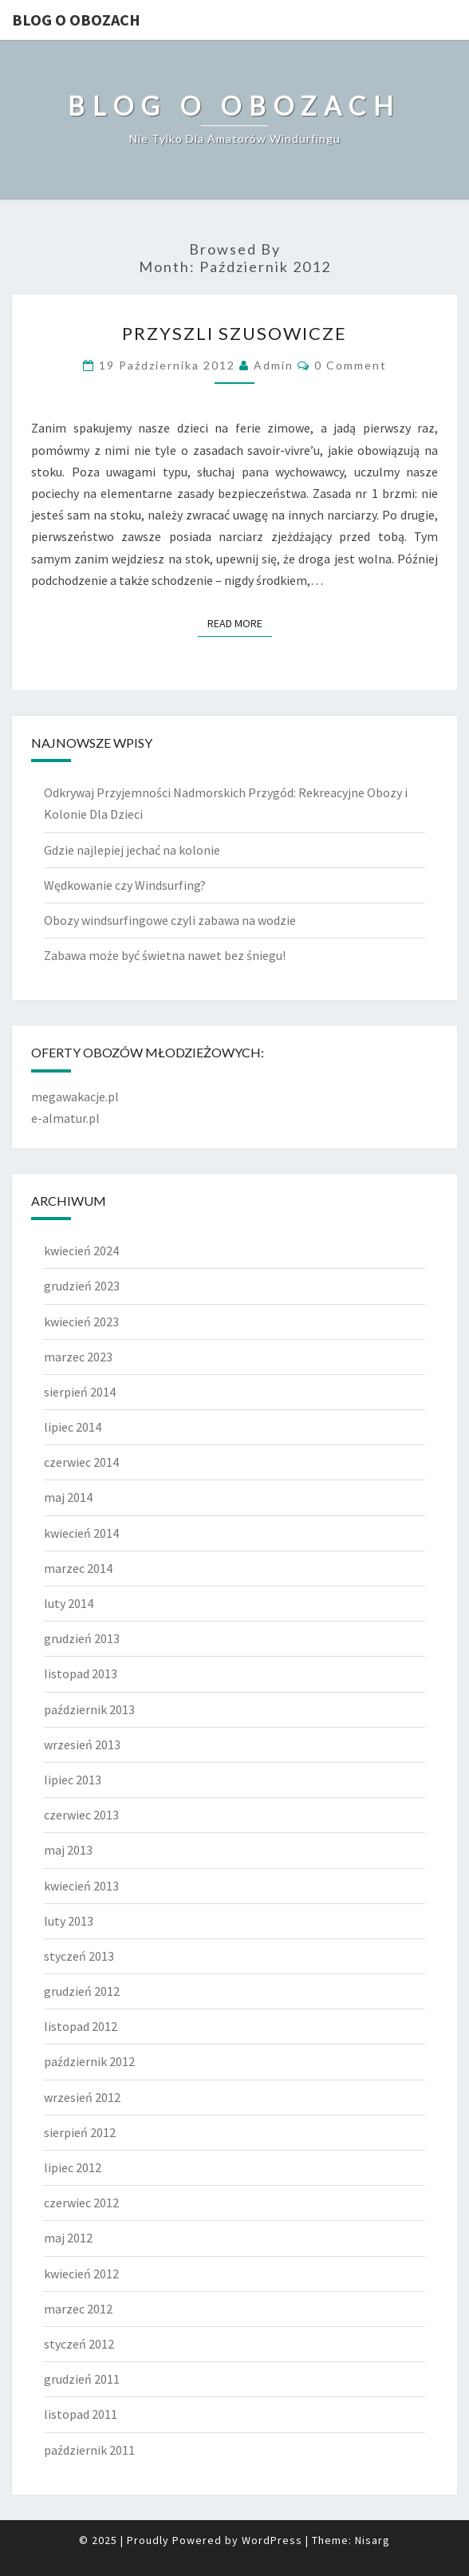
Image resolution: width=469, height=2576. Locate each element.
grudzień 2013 (82, 1638)
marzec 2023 (78, 1357)
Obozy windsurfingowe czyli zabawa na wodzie (170, 920)
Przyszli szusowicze (234, 333)
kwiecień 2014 (81, 1533)
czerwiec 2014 (81, 1462)
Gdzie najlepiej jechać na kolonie (132, 850)
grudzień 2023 (82, 1286)
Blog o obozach (76, 20)
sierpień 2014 (80, 1392)
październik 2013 (89, 1709)
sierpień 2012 (80, 2132)
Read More (239, 622)
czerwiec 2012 (81, 2203)
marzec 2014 (78, 1568)
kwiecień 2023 (81, 1321)
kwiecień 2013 (81, 1886)
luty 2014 (68, 1603)
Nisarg (372, 2540)
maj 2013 (68, 1850)
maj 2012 (68, 2238)
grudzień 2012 (82, 1991)
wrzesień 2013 (82, 1744)
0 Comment (350, 365)
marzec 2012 (78, 2309)
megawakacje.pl (75, 1096)
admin (274, 365)
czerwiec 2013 (81, 1815)
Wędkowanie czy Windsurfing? (125, 885)
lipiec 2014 (72, 1427)
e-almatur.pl (65, 1118)
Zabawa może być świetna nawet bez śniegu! (165, 955)
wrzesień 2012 (82, 2097)
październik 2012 (89, 2061)
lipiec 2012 (72, 2167)
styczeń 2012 (79, 2344)
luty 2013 (68, 1921)
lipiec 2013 (72, 1780)
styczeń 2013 (79, 1956)
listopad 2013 (80, 1673)
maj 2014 (68, 1497)
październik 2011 (89, 2450)
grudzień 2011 (82, 2379)
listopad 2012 (80, 2026)
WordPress (272, 2540)
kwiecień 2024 (81, 1250)
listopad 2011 (80, 2414)
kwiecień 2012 (81, 2274)
